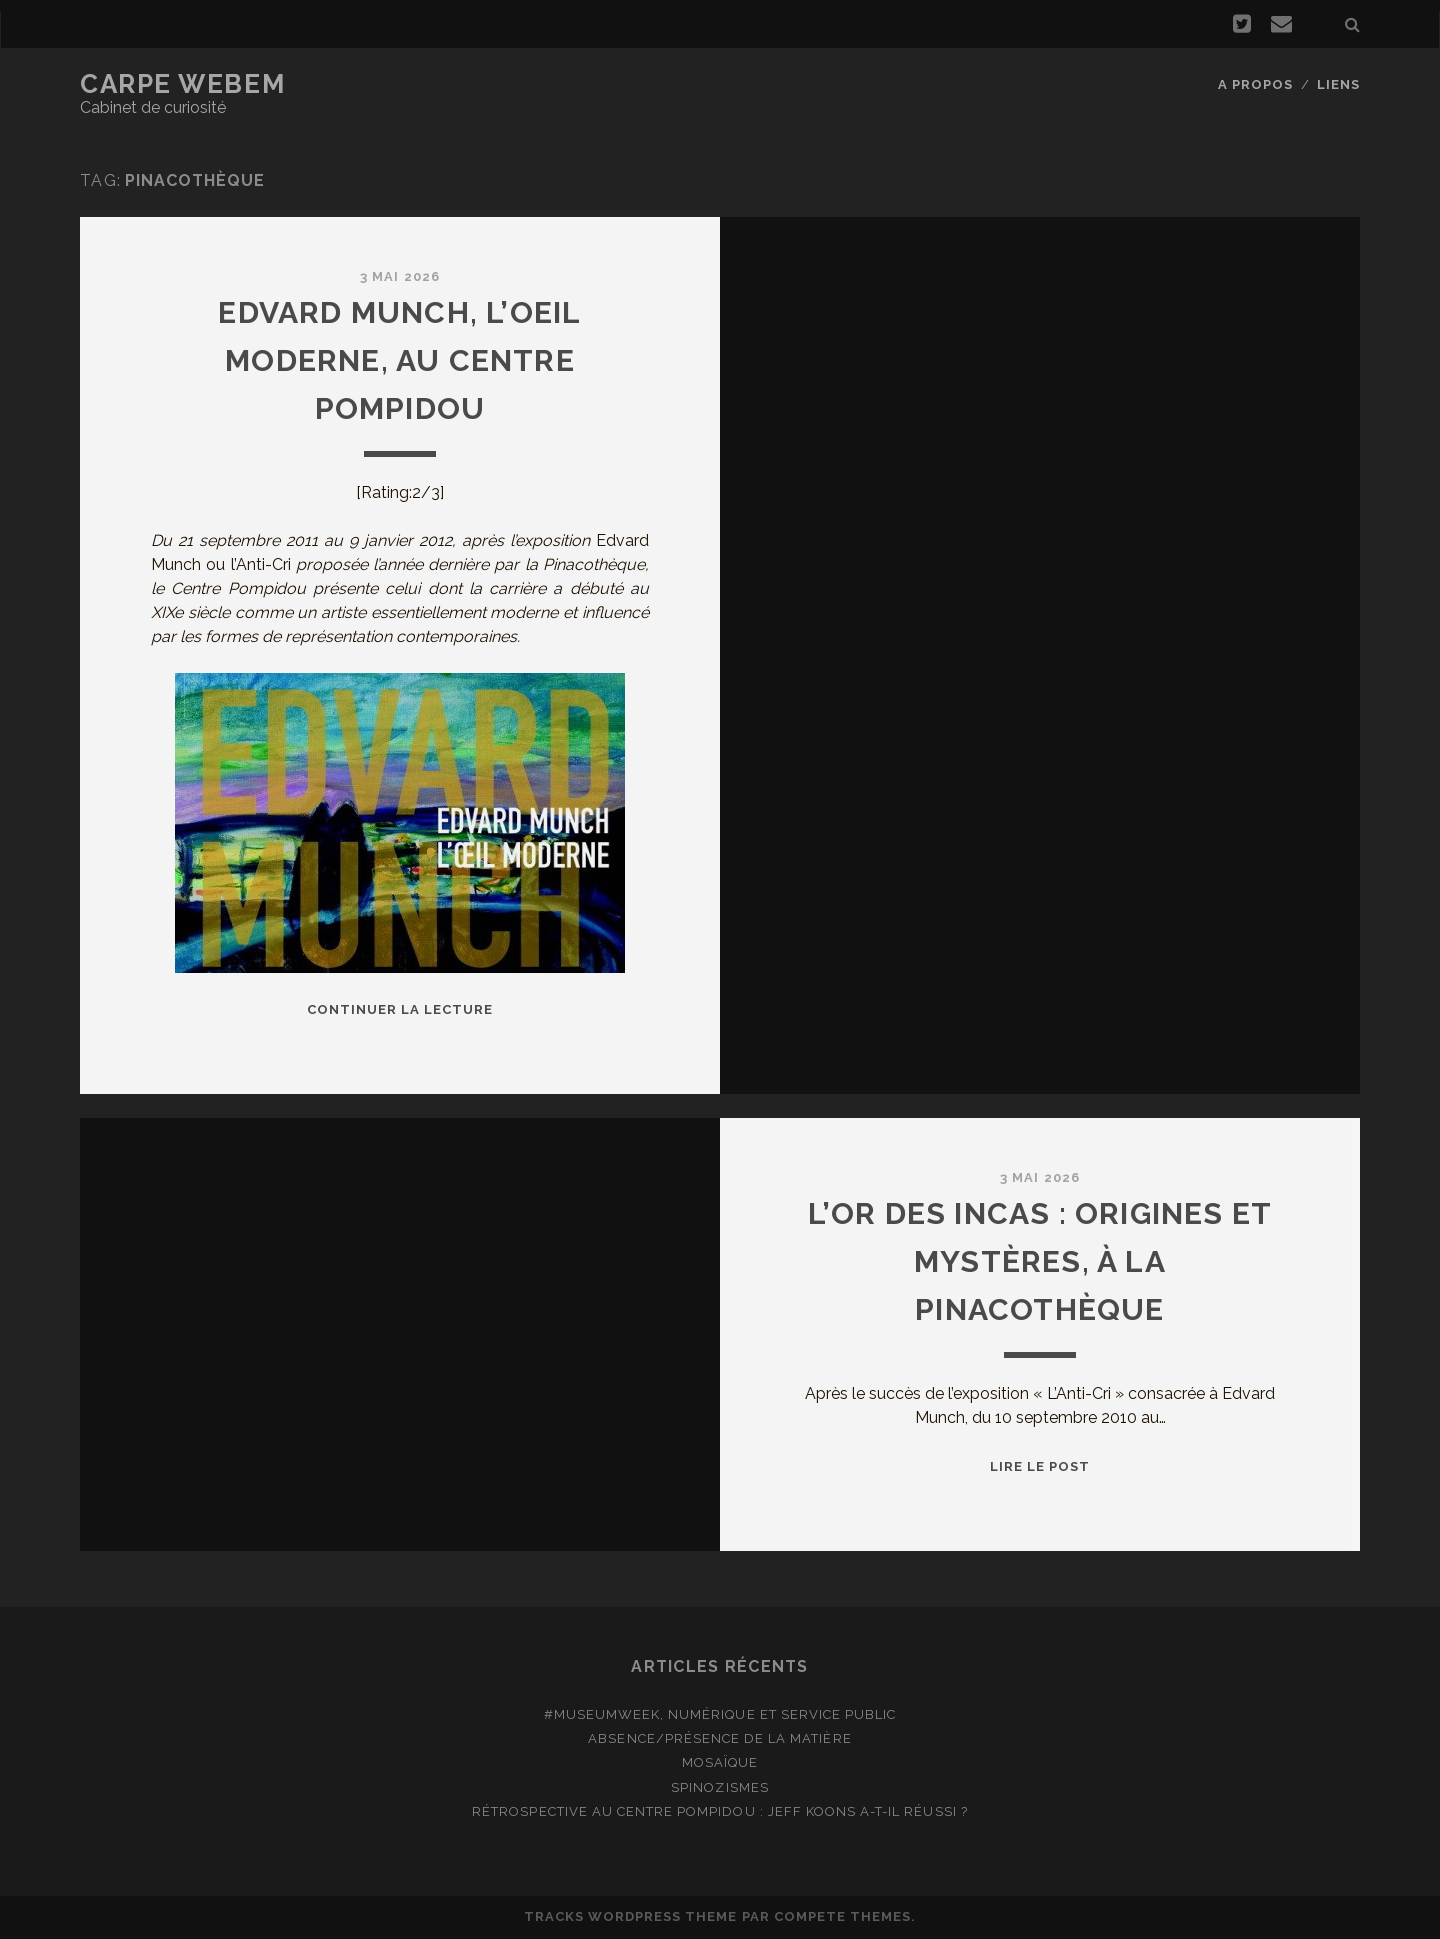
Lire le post (1040, 1466)
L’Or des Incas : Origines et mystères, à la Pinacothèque (1040, 1261)
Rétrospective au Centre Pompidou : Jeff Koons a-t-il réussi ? (719, 1811)
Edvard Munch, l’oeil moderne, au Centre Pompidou (399, 360)
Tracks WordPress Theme (631, 1916)
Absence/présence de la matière (719, 1738)
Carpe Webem (182, 84)
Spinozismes (719, 1787)
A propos (1255, 84)
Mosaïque (720, 1762)
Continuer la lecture (400, 1009)
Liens (1338, 84)
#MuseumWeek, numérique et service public (720, 1714)
